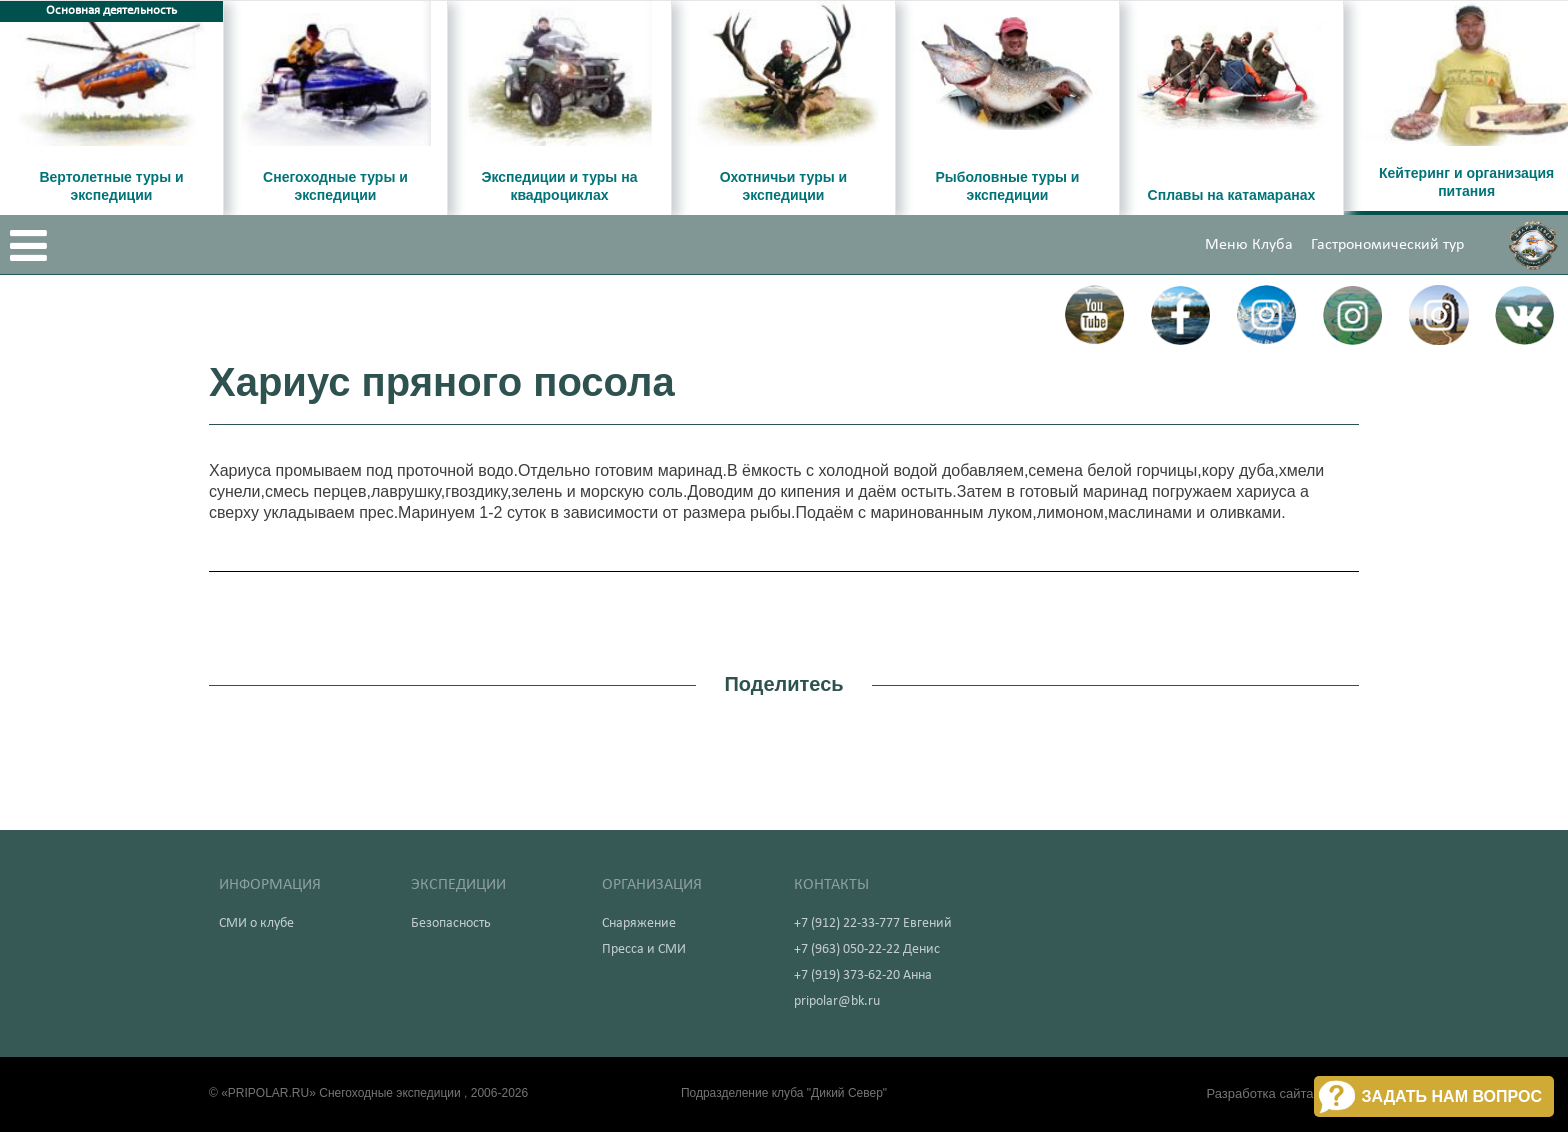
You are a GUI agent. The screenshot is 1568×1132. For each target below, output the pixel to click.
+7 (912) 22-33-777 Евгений (873, 923)
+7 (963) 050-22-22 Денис (867, 949)
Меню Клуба (1249, 245)
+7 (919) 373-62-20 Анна (863, 975)
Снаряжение (639, 923)
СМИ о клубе (256, 923)
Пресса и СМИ (644, 949)
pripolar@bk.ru (837, 1001)
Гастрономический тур (1387, 245)
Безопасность (451, 923)
